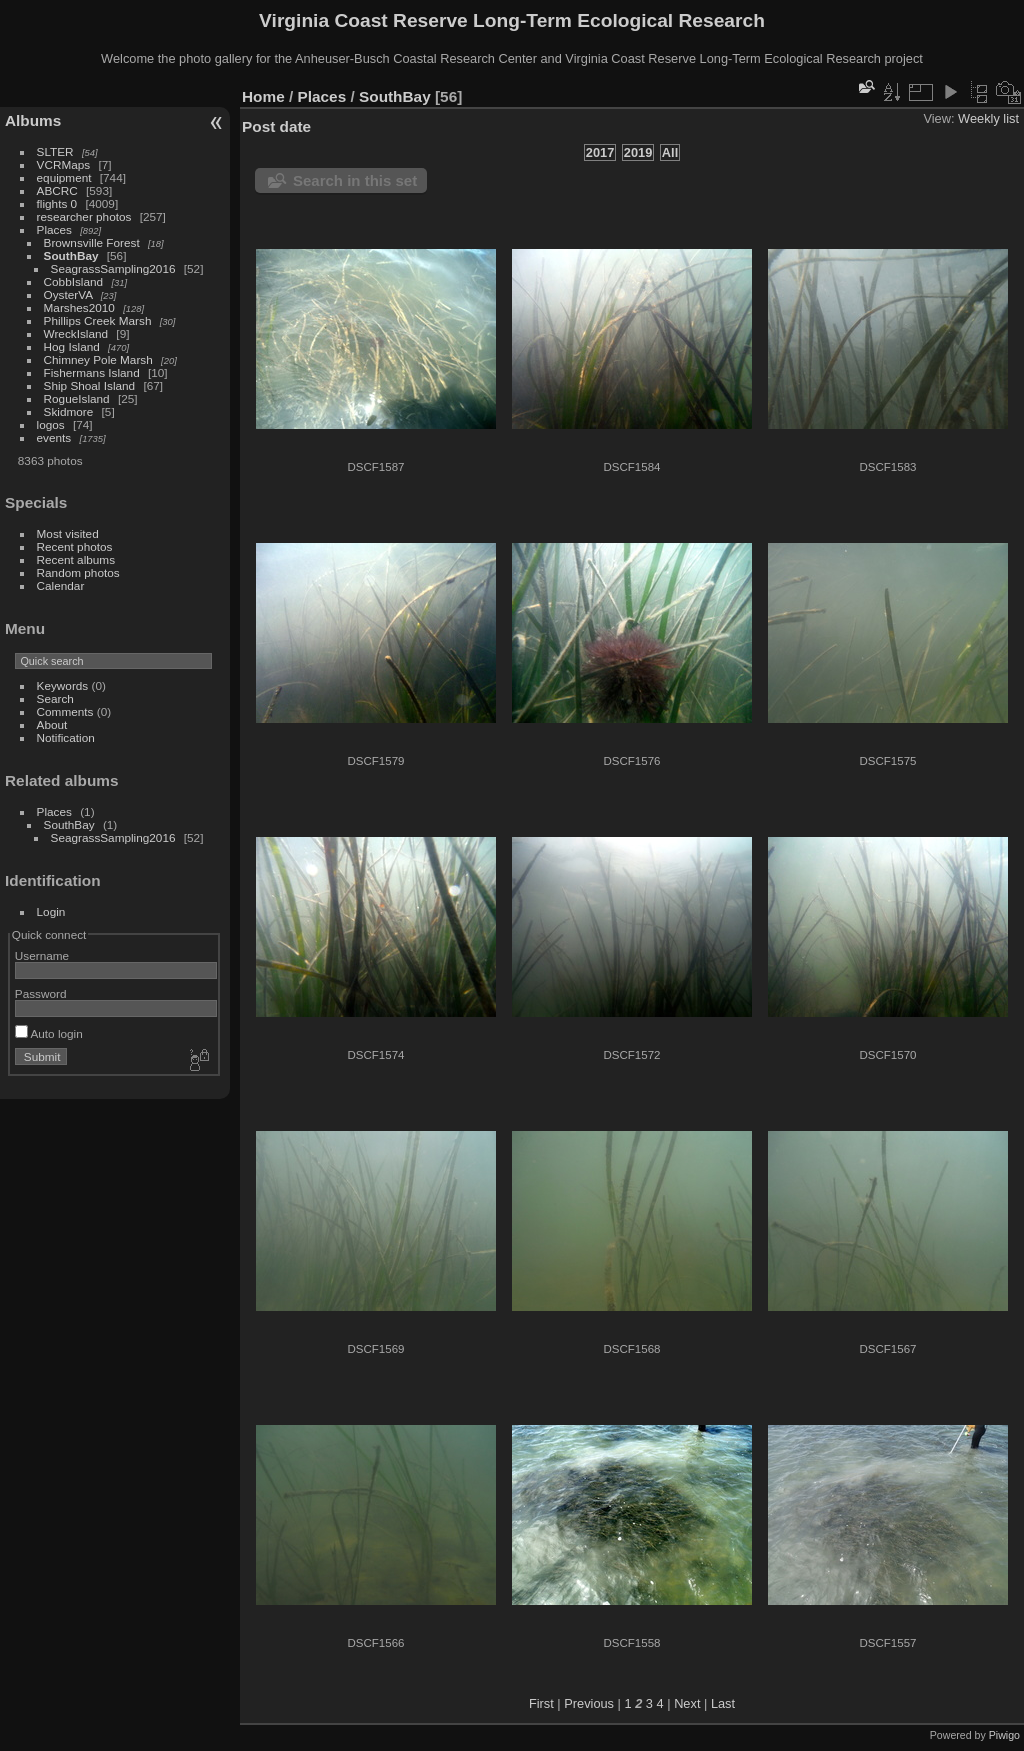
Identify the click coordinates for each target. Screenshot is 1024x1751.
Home (263, 96)
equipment (64, 177)
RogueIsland (77, 398)
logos (51, 424)
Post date (276, 126)
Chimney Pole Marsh (98, 359)
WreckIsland (76, 333)
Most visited (68, 533)
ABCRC (57, 190)
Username (42, 955)
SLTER (55, 151)
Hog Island (72, 346)
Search (55, 698)
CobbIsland (74, 281)
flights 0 (57, 203)
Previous (589, 1703)
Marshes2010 (79, 307)
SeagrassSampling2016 (113, 268)
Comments (65, 711)
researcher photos (84, 216)
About (52, 724)
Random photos (78, 572)
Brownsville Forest (92, 242)
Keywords (63, 685)
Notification (66, 737)
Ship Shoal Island (90, 385)
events (54, 437)
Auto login (49, 1033)
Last (723, 1703)
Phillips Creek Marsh (98, 320)
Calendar (61, 585)
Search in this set (355, 180)
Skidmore (69, 411)
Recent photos (75, 546)
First (541, 1703)
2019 (638, 152)
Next (687, 1703)
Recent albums (76, 559)
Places (54, 229)
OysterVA (68, 294)
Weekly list (988, 118)
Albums (33, 120)
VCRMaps (64, 164)
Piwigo (1004, 1735)
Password (41, 993)
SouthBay (71, 255)
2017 (600, 152)
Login (51, 911)
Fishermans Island (92, 372)
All (670, 152)
